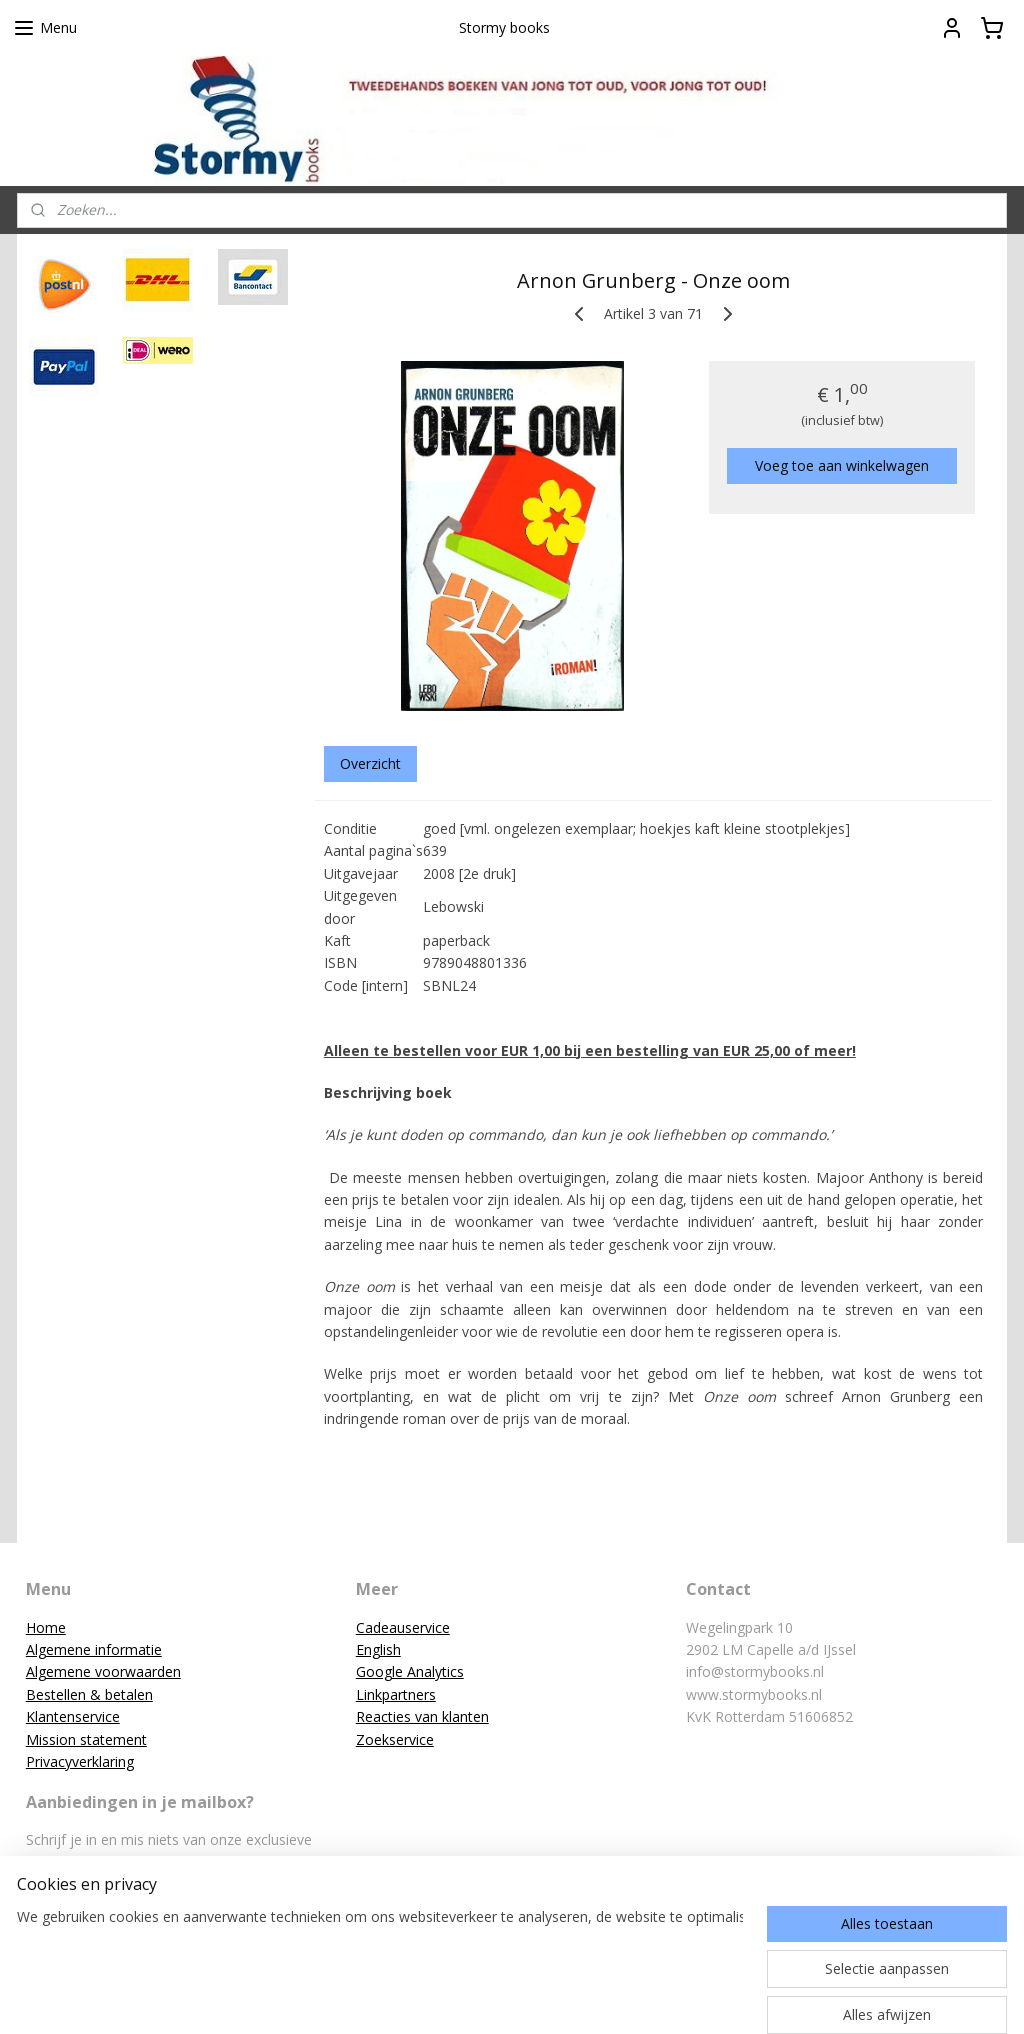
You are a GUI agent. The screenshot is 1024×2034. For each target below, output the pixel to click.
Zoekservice (395, 1739)
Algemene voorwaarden (103, 1671)
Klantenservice (73, 1716)
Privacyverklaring (80, 1761)
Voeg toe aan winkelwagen (842, 465)
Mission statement (86, 1739)
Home (46, 1627)
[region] (380, 1951)
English (378, 1649)
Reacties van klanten (422, 1716)
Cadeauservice (403, 1627)
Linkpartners (396, 1694)
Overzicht (370, 763)
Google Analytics (410, 1671)
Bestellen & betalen (89, 1694)
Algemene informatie (94, 1649)
